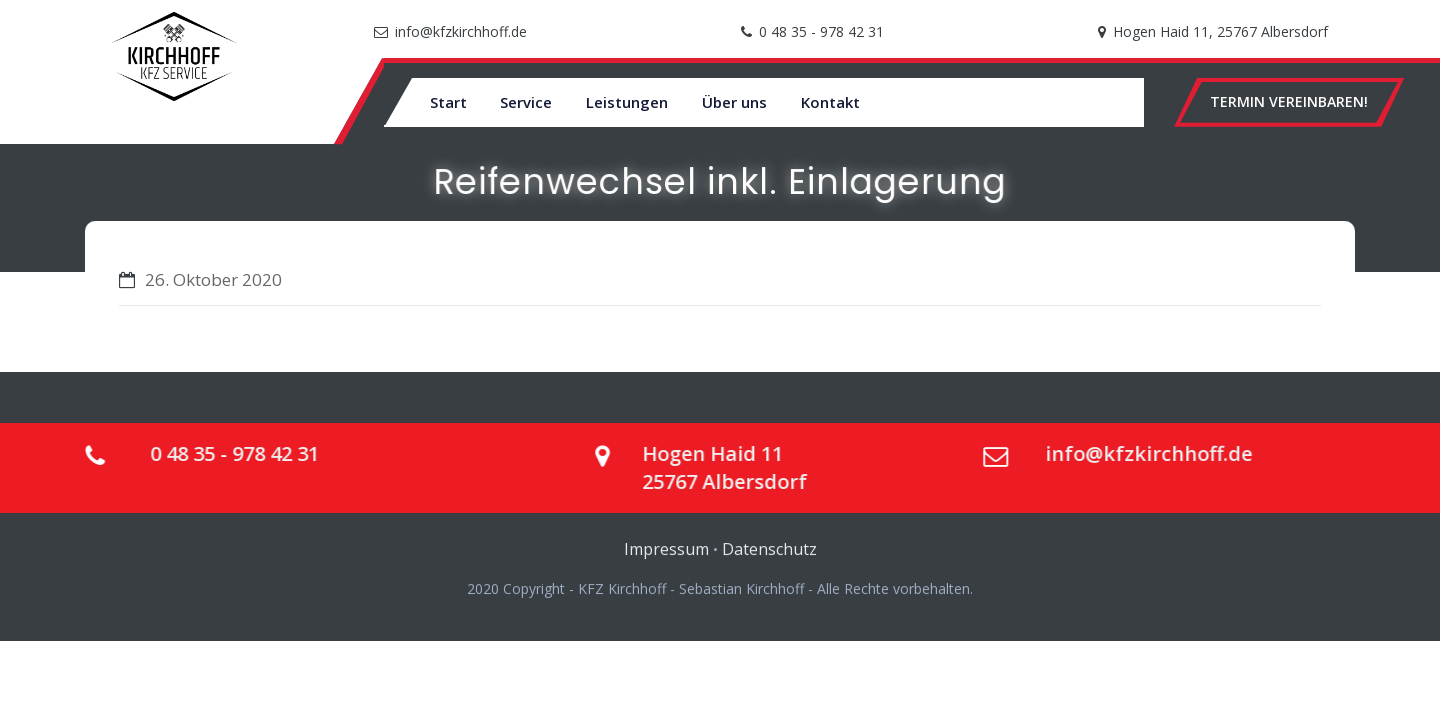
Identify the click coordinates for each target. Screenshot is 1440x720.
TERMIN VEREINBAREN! (1289, 101)
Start (448, 102)
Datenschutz (769, 558)
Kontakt (830, 102)
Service (526, 102)
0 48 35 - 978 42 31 (821, 31)
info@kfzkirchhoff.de (461, 31)
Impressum (666, 558)
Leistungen (627, 102)
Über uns (734, 102)
